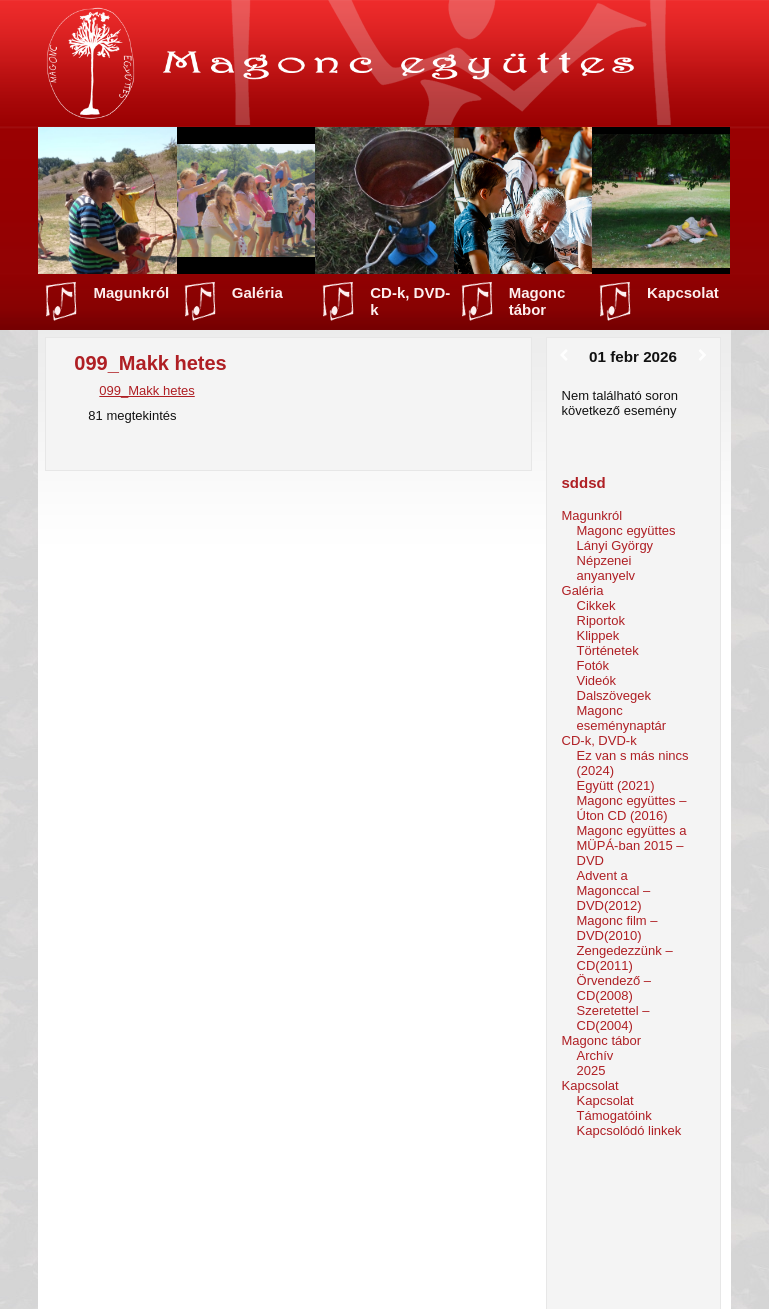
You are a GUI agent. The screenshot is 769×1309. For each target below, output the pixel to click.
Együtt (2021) (616, 785)
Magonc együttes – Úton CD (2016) (632, 808)
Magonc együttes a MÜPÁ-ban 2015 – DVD (632, 845)
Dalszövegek (614, 695)
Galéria (257, 292)
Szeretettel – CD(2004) (613, 1018)
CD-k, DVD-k (410, 301)
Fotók (593, 665)
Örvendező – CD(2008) (614, 988)
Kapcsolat (683, 292)
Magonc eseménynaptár (622, 718)
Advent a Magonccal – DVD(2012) (614, 890)
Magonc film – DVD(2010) (617, 928)
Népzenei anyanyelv (606, 568)
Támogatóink (614, 1115)
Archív (595, 1055)
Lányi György (615, 545)
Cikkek (596, 605)
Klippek (598, 635)
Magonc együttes (626, 530)
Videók (597, 680)
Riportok (601, 620)
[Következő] (702, 356)
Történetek (608, 650)
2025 (591, 1070)
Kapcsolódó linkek (629, 1130)
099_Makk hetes (146, 390)
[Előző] (564, 356)
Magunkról (131, 292)
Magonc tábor (537, 301)
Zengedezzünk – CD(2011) (625, 958)
